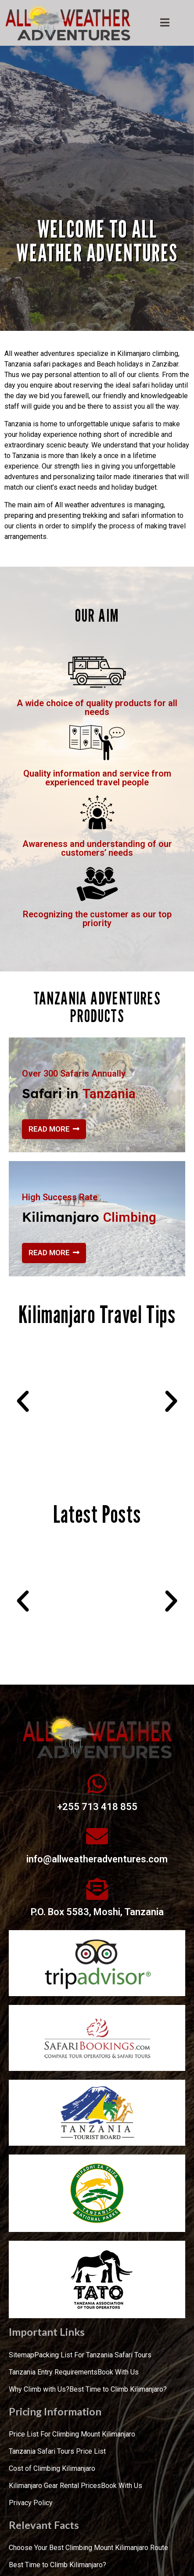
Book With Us (118, 2372)
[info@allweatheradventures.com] (97, 1836)
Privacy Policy (31, 2503)
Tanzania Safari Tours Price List (57, 2451)
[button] (23, 1401)
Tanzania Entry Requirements (53, 2372)
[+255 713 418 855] (97, 1784)
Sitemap (21, 2355)
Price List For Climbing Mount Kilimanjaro (72, 2434)
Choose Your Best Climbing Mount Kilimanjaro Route (88, 2547)
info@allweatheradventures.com (97, 1859)
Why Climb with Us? (39, 2389)
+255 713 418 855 (97, 1806)
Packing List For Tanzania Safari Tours (92, 2355)
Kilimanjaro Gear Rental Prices (55, 2485)
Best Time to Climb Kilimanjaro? (118, 2389)
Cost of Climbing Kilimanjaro (52, 2468)
